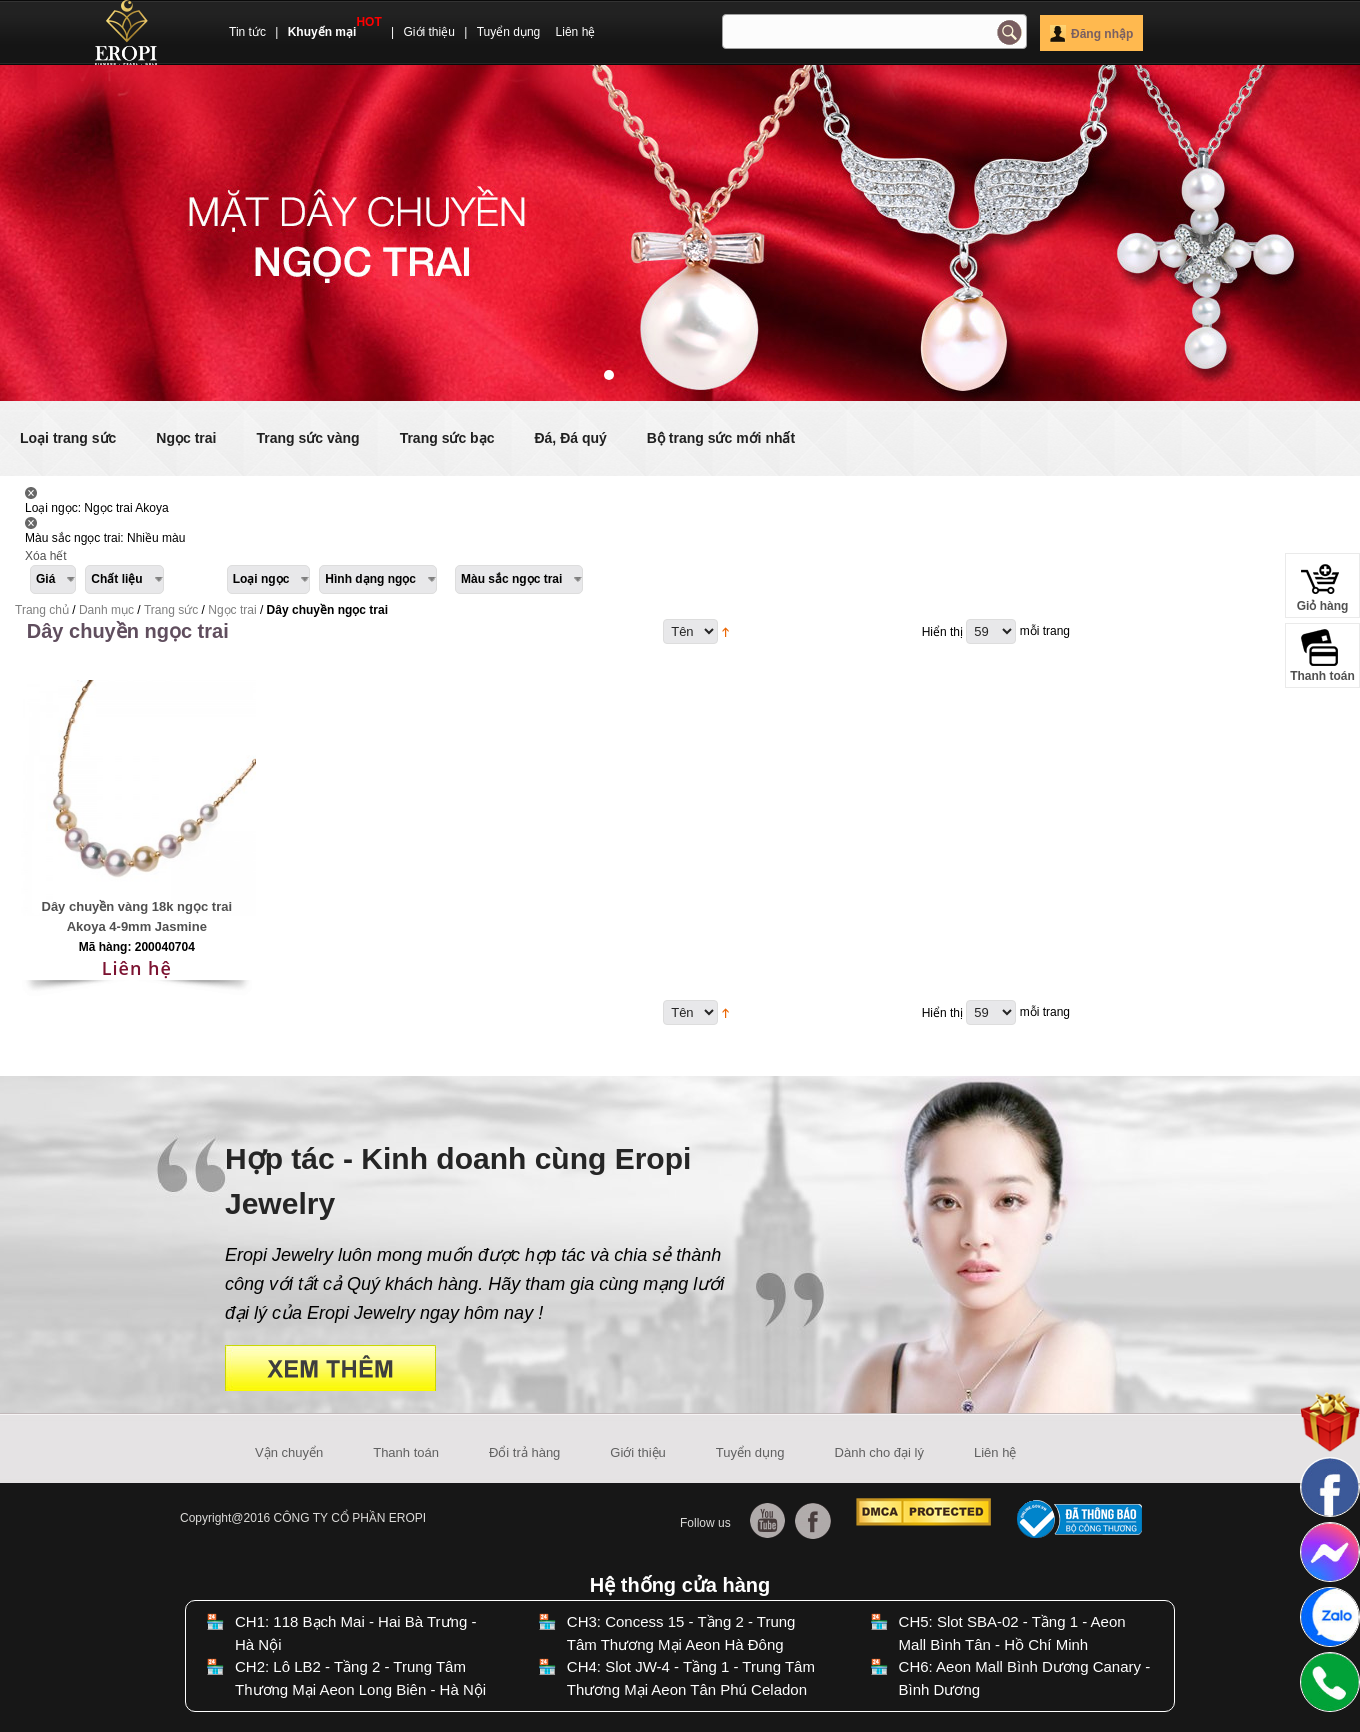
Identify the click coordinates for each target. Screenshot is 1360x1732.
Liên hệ (576, 32)
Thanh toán (406, 1452)
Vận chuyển (289, 1452)
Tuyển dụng (509, 32)
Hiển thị (942, 632)
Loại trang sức (68, 438)
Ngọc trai (186, 438)
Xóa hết (46, 556)
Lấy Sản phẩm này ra (31, 493)
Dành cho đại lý (879, 1452)
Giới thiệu (429, 32)
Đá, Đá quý (570, 438)
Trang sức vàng (307, 438)
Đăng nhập (1091, 34)
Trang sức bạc (447, 438)
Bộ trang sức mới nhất (721, 438)
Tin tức (247, 32)
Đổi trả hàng (524, 1452)
